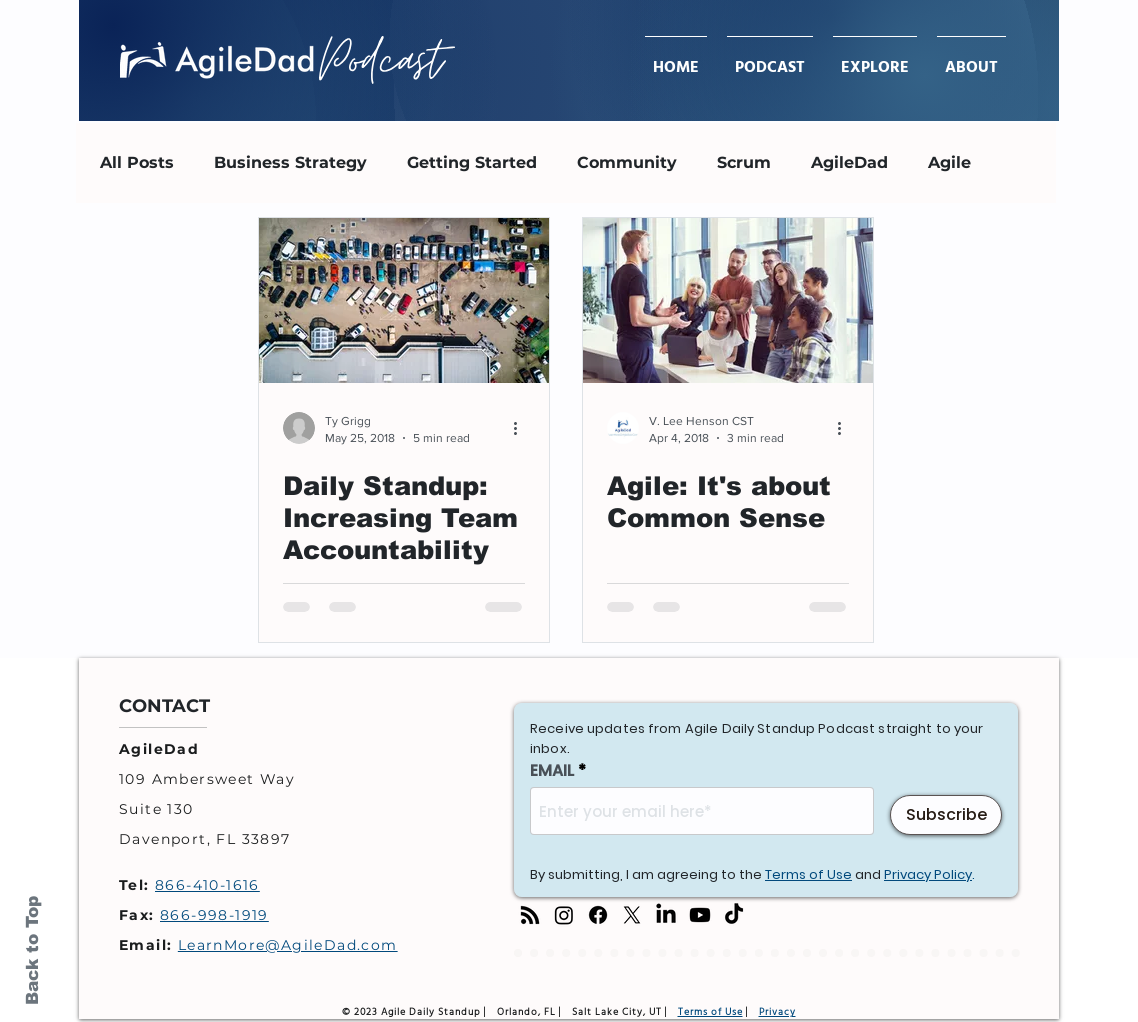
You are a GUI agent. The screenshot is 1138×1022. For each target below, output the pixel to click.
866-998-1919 (214, 915)
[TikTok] (734, 915)
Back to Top (32, 950)
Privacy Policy (928, 874)
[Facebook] (598, 915)
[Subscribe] (946, 815)
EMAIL (552, 771)
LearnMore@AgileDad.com (288, 945)
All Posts (137, 162)
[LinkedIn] (666, 915)
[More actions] (522, 428)
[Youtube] (700, 915)
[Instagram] (564, 915)
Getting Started (472, 162)
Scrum (744, 162)
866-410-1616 (207, 885)
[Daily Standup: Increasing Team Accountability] (404, 300)
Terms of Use (808, 874)
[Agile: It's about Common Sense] (728, 300)
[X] (632, 915)
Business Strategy (290, 162)
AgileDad (849, 162)
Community (627, 162)
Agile (949, 162)
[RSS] (530, 915)
